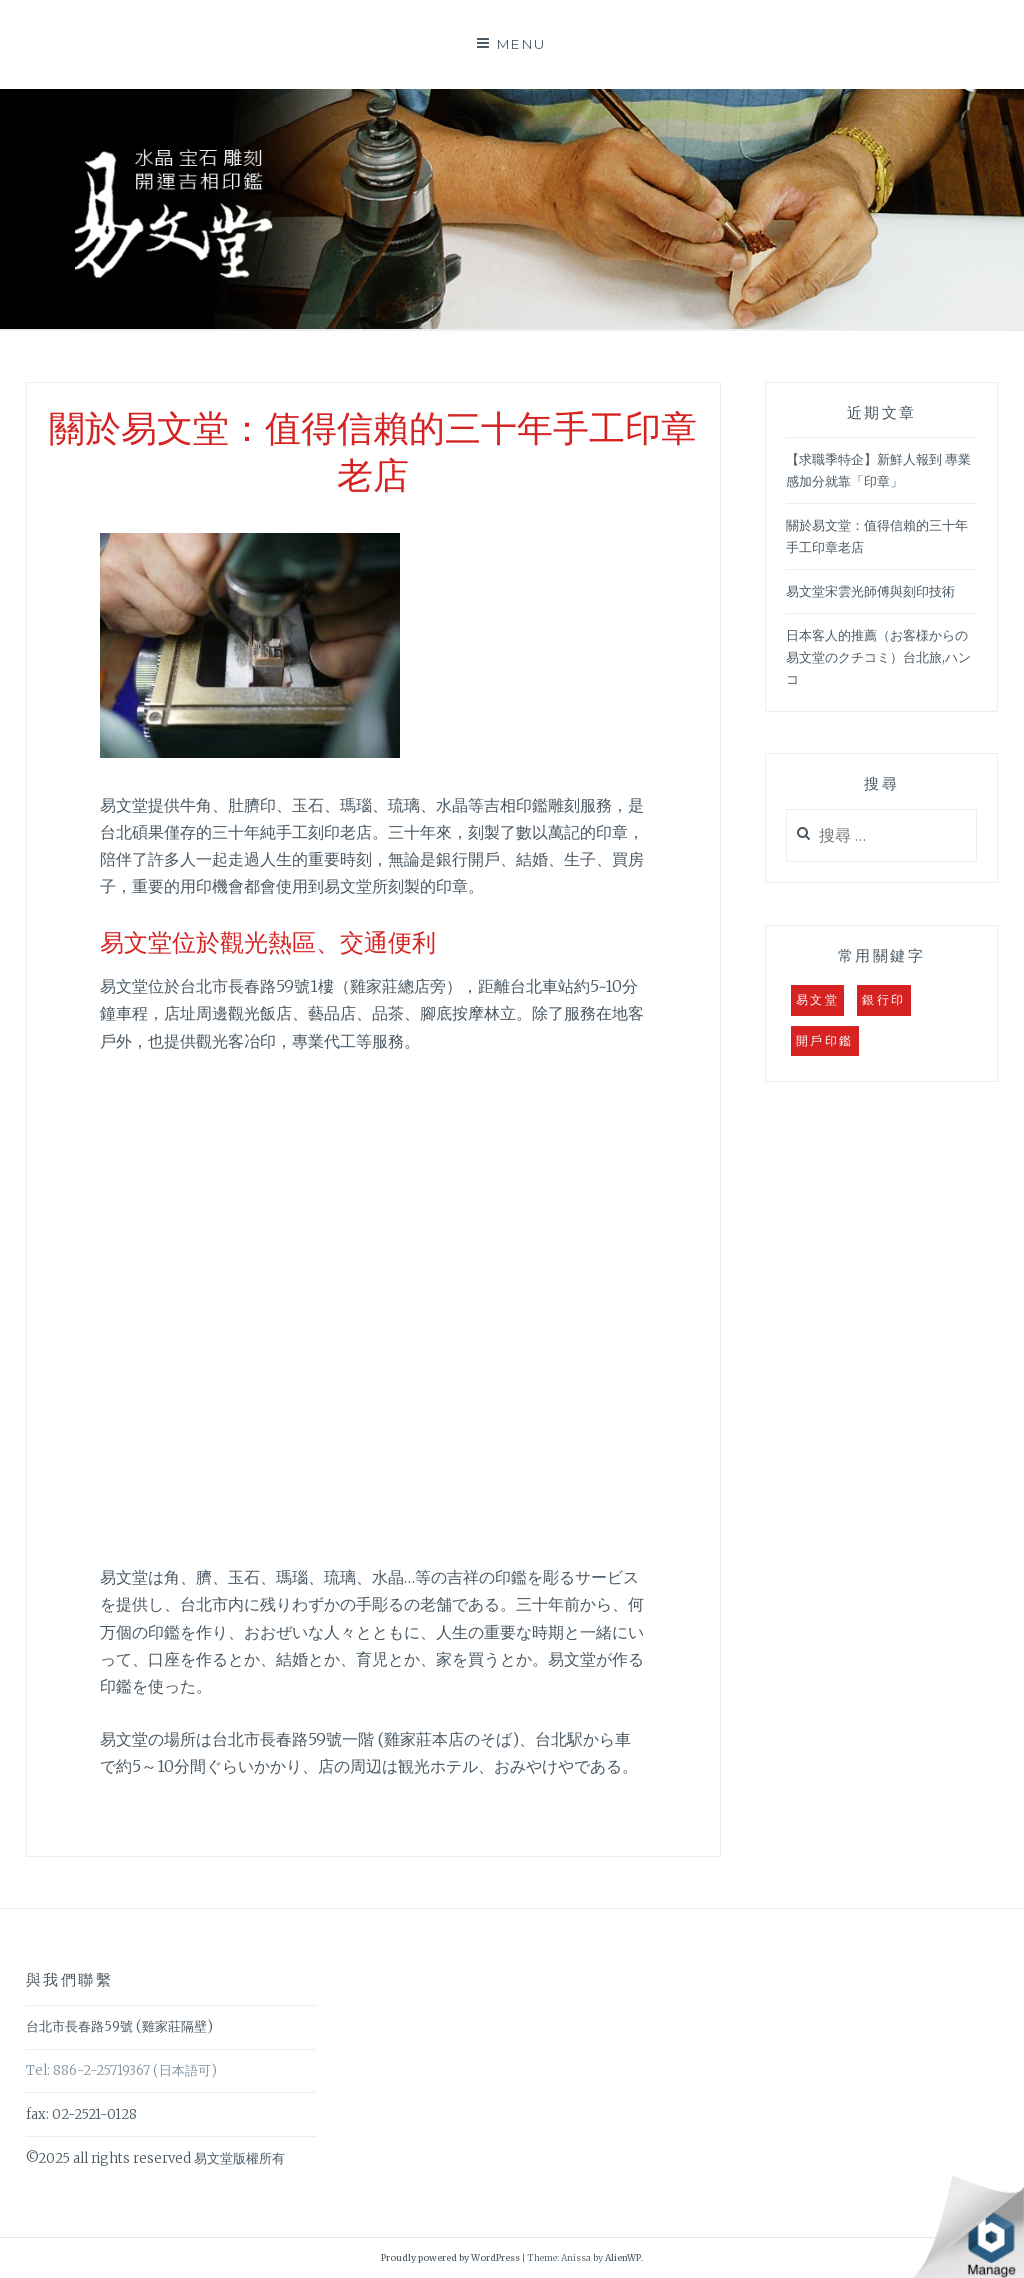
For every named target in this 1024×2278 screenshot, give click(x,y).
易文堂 (818, 999)
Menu (522, 44)
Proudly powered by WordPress (450, 2257)
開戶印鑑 (825, 1040)
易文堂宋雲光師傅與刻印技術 (870, 591)
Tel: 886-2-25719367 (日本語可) (121, 2070)
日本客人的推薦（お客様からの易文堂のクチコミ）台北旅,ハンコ (878, 657)
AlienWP (623, 2257)
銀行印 (884, 999)
